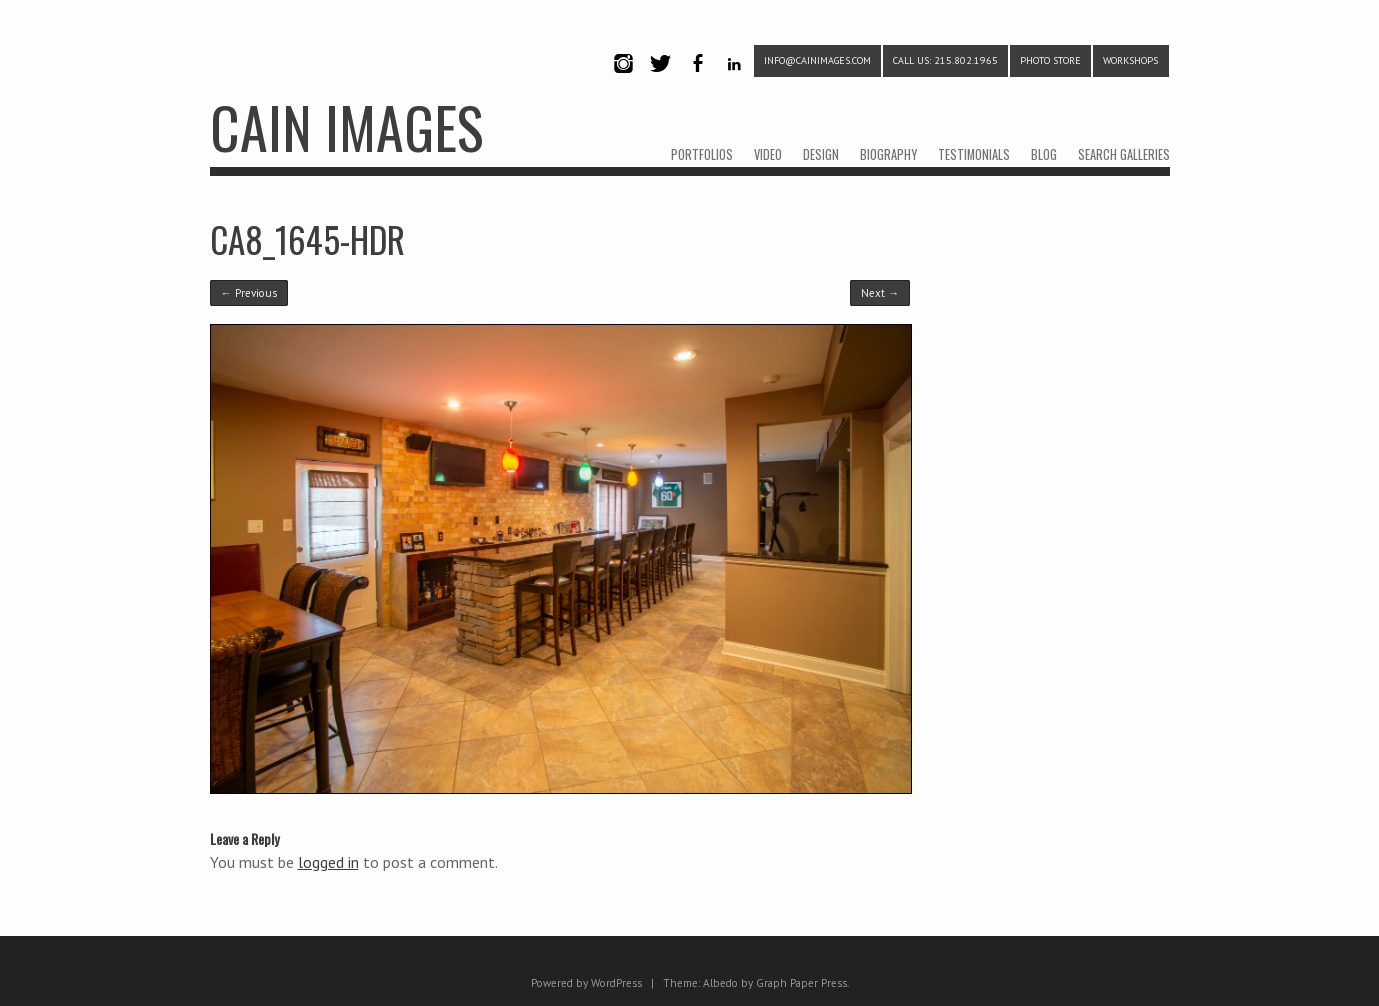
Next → (880, 293)
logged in (328, 862)
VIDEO (768, 154)
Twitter (661, 80)
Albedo (720, 983)
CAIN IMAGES (346, 126)
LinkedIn (734, 80)
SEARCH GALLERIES (1124, 154)
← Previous (249, 293)
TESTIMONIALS (974, 154)
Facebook (698, 80)
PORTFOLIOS (702, 154)
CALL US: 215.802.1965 (945, 60)
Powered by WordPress (586, 983)
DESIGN (821, 154)
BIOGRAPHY (888, 154)
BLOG (1044, 154)
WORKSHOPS (1130, 60)
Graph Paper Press (801, 983)
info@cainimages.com (817, 60)
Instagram (624, 80)
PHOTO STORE (1050, 60)
